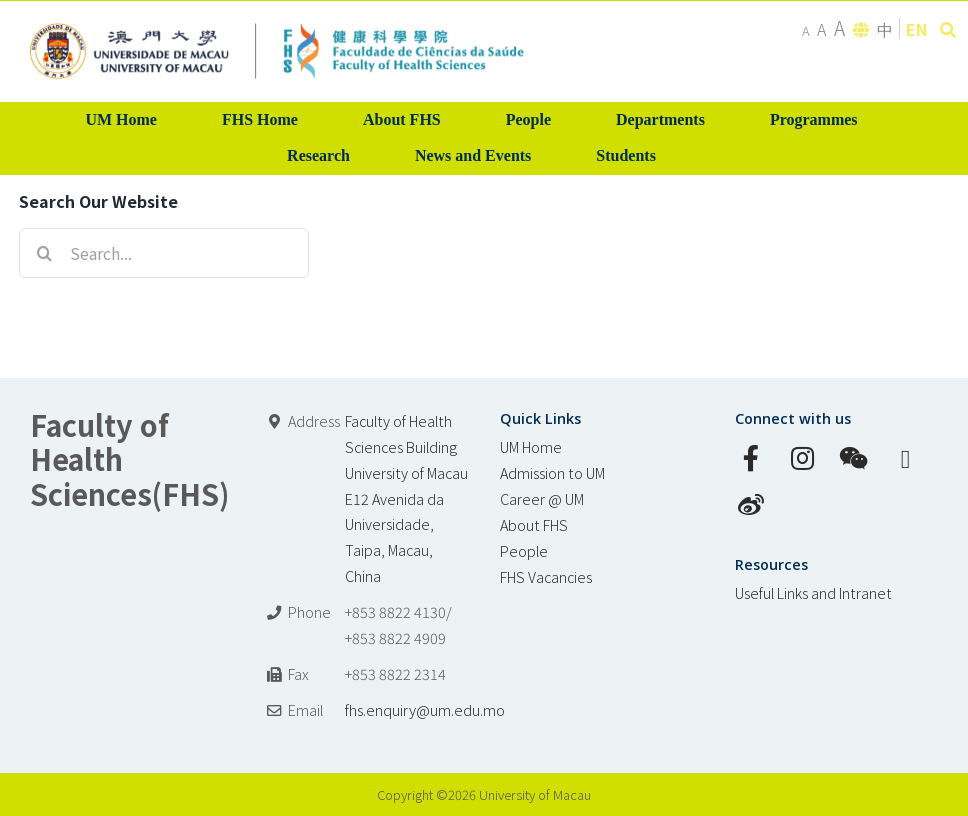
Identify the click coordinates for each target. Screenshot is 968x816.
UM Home (531, 446)
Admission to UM (552, 472)
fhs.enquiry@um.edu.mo (425, 709)
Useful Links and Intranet (813, 592)
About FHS (534, 524)
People (524, 550)
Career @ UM (542, 498)
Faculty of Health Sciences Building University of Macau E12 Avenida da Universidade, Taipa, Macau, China (406, 498)
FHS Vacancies (546, 576)
